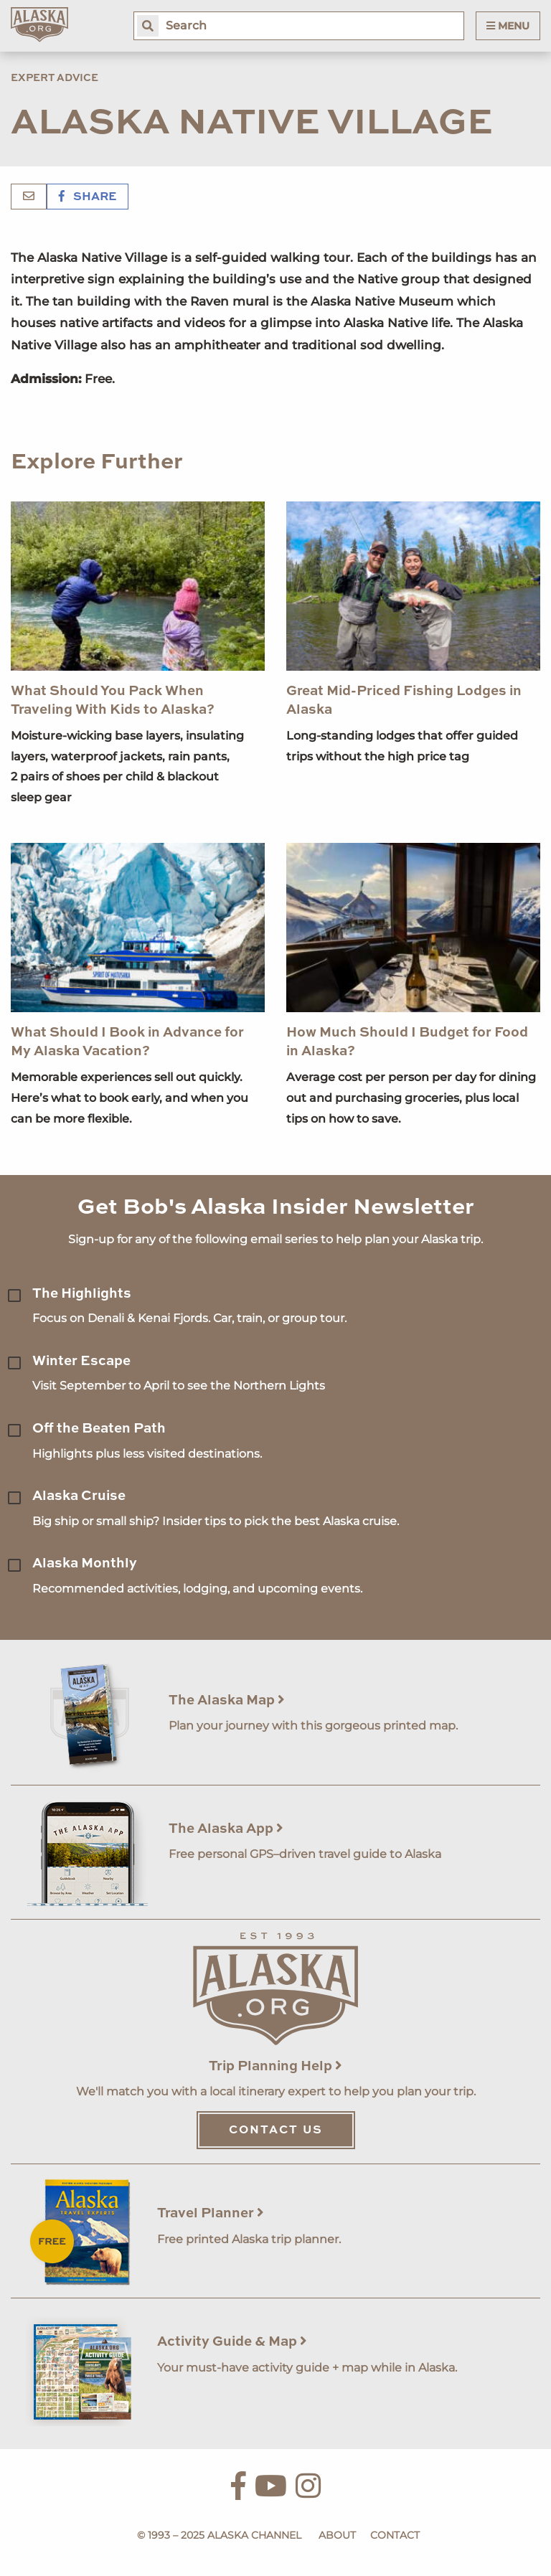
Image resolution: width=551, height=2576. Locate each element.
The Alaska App (226, 1829)
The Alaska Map (227, 1700)
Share (87, 197)
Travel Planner (210, 2213)
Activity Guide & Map (232, 2342)
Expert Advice (54, 78)
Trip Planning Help (275, 2066)
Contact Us (276, 2130)
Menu (507, 25)
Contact (395, 2535)
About (337, 2535)
